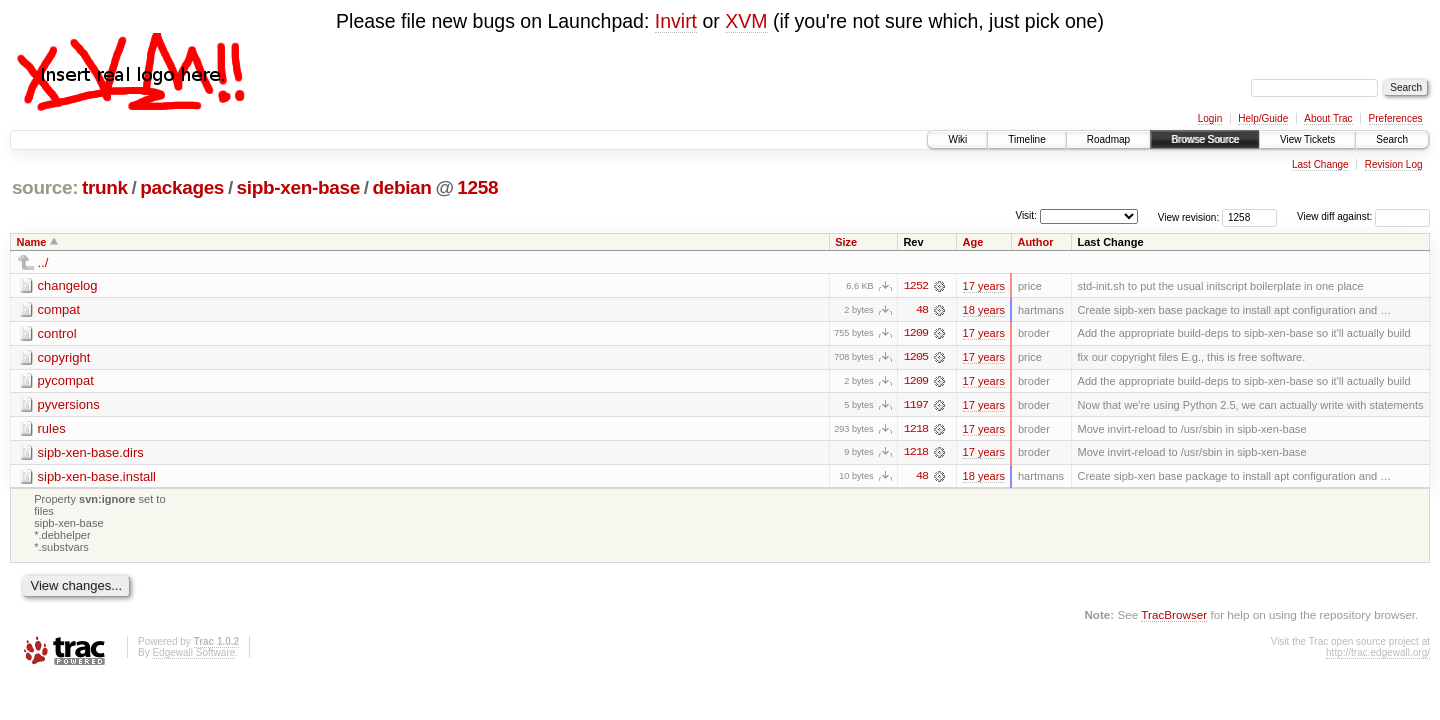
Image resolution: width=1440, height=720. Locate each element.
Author (1035, 242)
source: (45, 187)
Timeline (1026, 139)
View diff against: (1363, 216)
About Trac (1328, 118)
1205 (916, 358)
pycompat (66, 381)
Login (1210, 118)
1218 (916, 430)
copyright (64, 357)
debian (401, 187)
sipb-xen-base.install (97, 477)
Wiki (957, 139)
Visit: (1026, 215)
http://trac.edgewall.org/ (1378, 654)
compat (59, 309)
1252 (916, 286)
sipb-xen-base (298, 187)
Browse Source (1205, 139)
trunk (105, 187)
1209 (916, 334)
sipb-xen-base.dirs (91, 453)
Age (973, 242)
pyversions (69, 405)
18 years (984, 310)
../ (43, 262)
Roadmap (1108, 139)
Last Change (1320, 164)
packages (182, 187)
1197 (916, 406)
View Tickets (1307, 139)
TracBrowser (1174, 616)
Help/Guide (1263, 118)
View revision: (1189, 216)
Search (1392, 139)
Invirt (676, 21)
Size (846, 242)
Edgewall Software (193, 654)
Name (32, 242)
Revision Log (1394, 164)
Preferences (1396, 118)
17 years (984, 286)
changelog (68, 285)
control (57, 333)
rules (52, 429)
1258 (477, 187)
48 (922, 310)
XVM (746, 21)
